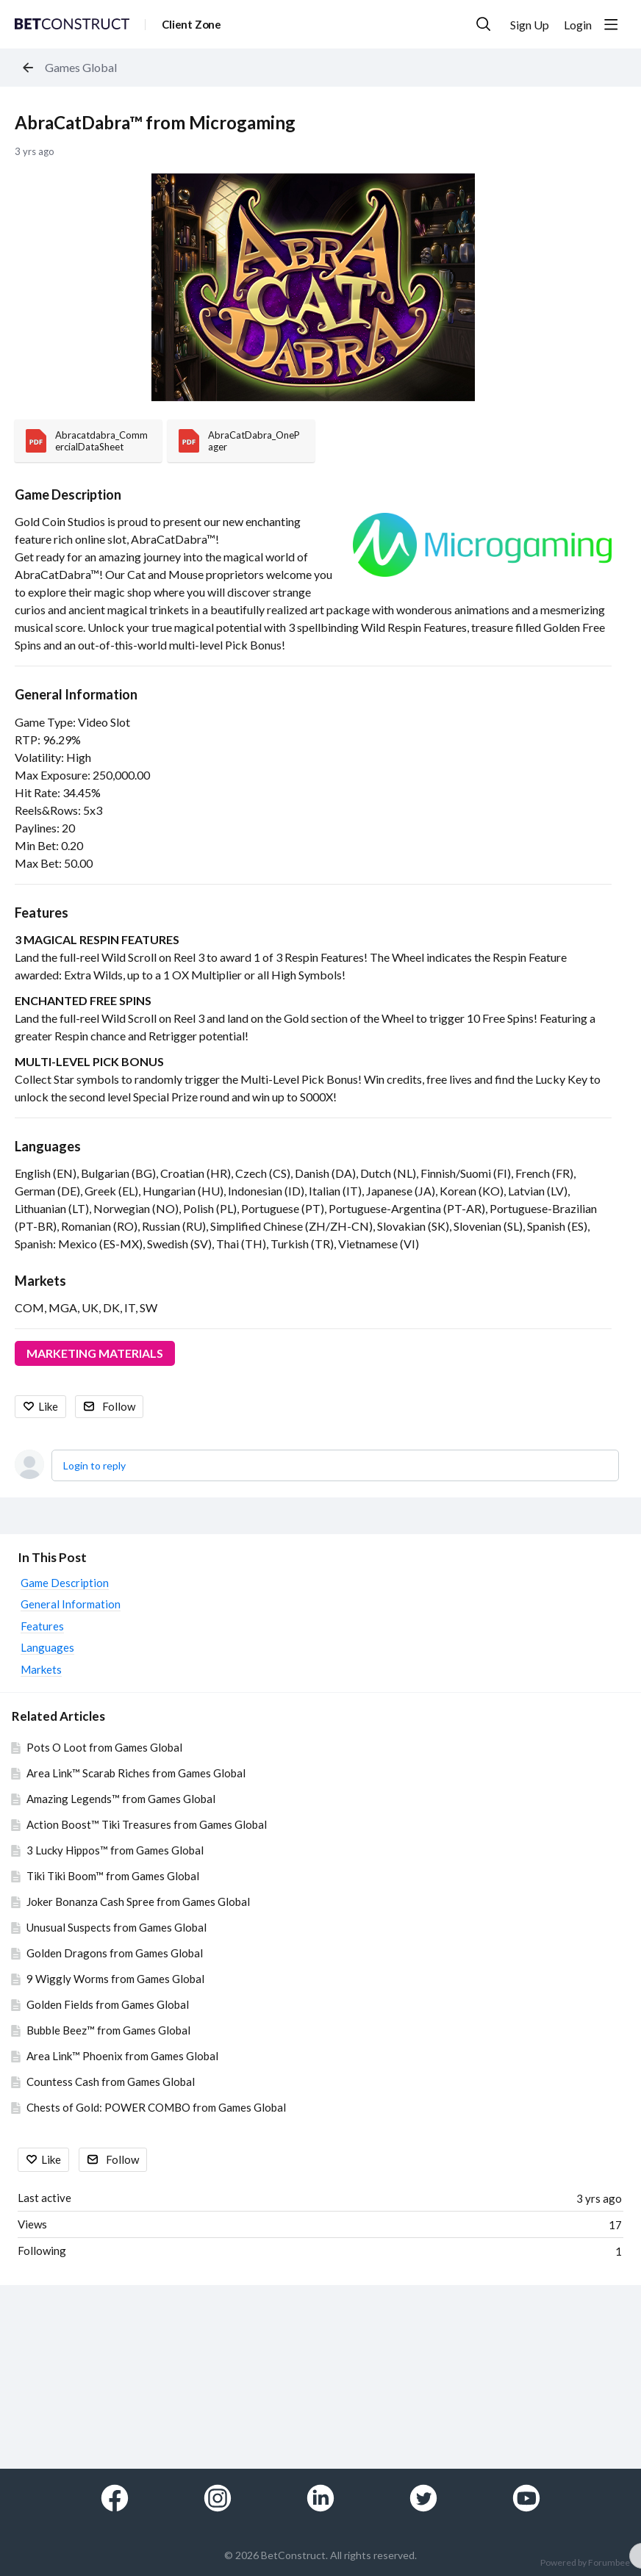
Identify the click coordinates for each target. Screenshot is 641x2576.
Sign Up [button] (529, 25)
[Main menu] (611, 24)
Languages (48, 1146)
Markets (40, 1281)
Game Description (68, 494)
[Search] (483, 24)
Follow (118, 1406)
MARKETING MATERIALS (95, 1353)
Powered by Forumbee (585, 2563)
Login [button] (578, 25)
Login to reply (94, 1465)
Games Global (81, 67)
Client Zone (191, 24)
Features (41, 912)
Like (48, 1406)
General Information (76, 694)
